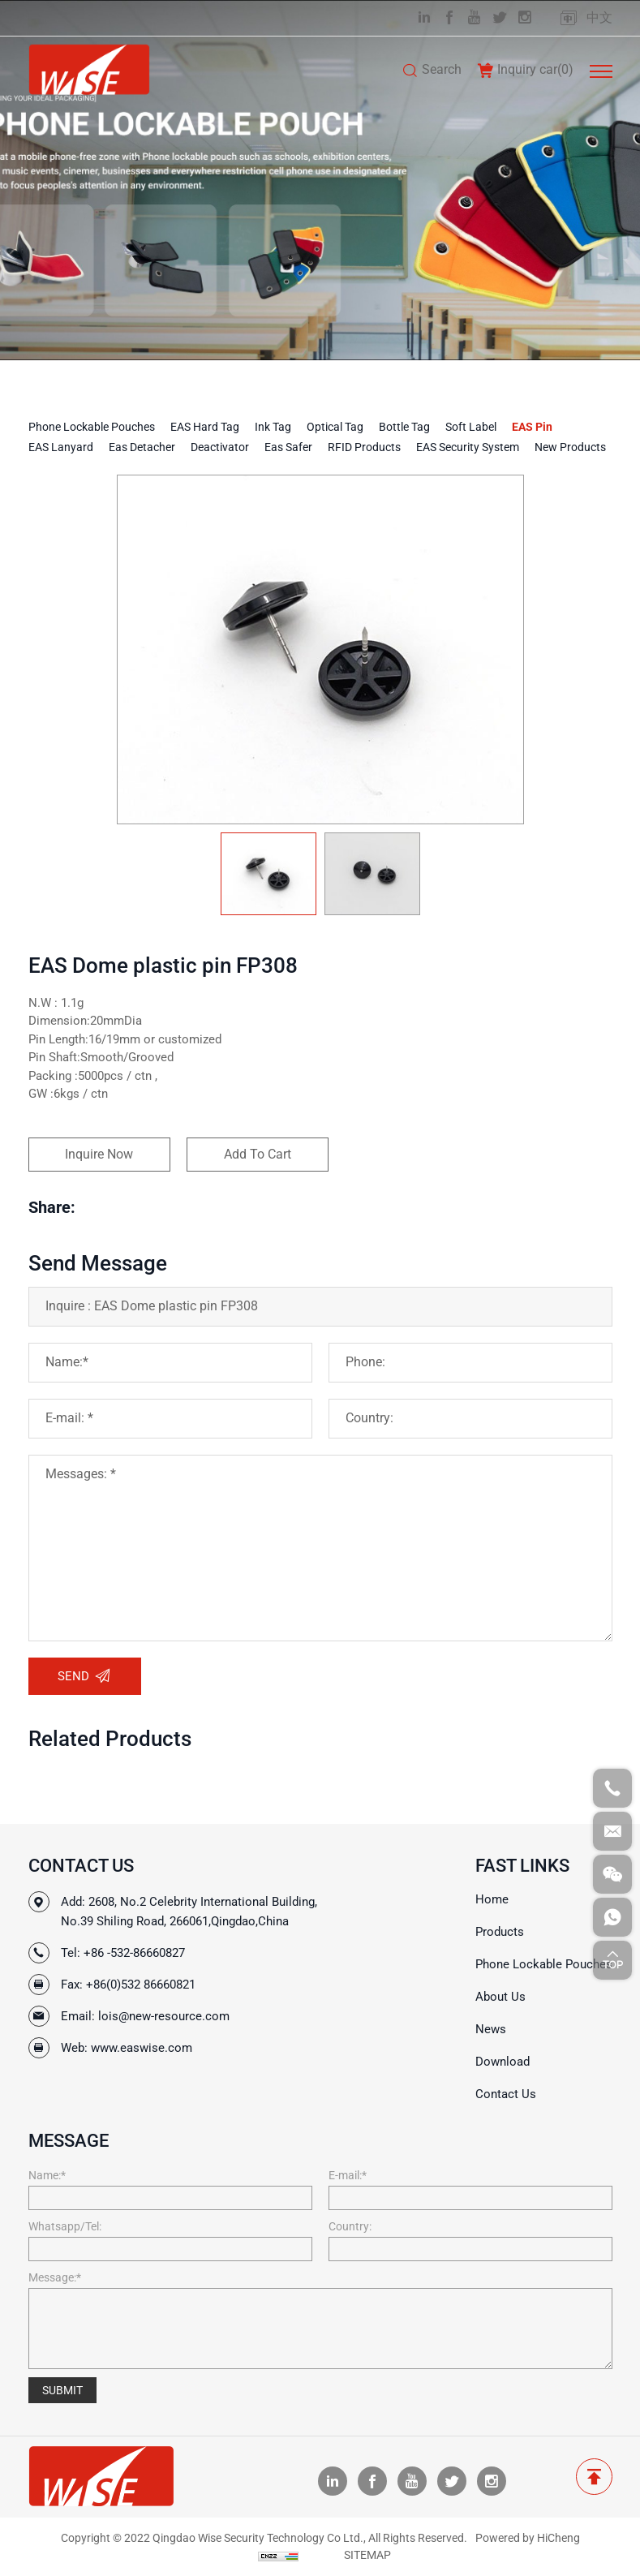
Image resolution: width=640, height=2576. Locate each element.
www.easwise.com (141, 2048)
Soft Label (470, 426)
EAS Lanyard (60, 447)
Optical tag (335, 426)
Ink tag (273, 426)
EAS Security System (467, 447)
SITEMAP (367, 2554)
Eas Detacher (142, 447)
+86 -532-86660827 (134, 1953)
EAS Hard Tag (204, 426)
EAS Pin (532, 426)
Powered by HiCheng (527, 2537)
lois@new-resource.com (164, 2016)
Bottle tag (404, 426)
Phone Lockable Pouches (91, 426)
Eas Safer (288, 447)
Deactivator (220, 447)
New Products (570, 447)
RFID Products (364, 447)
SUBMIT (62, 2390)
